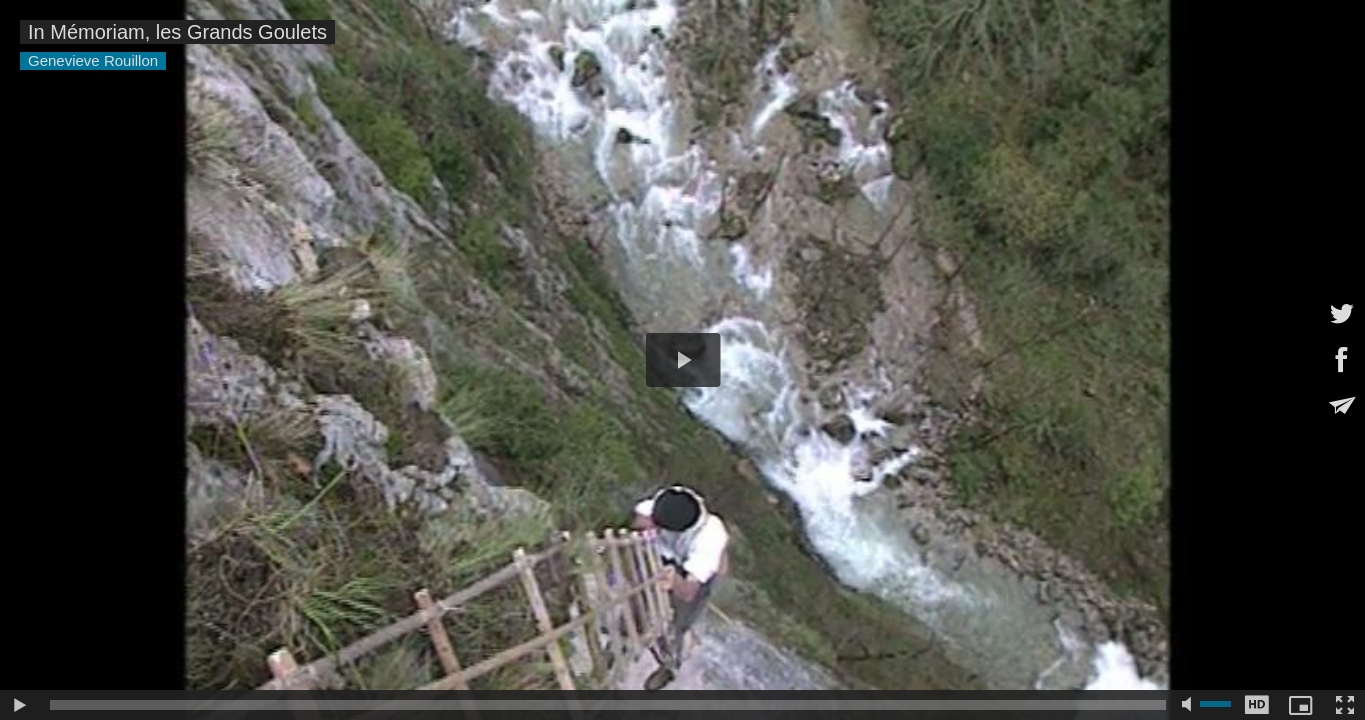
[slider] (608, 705)
